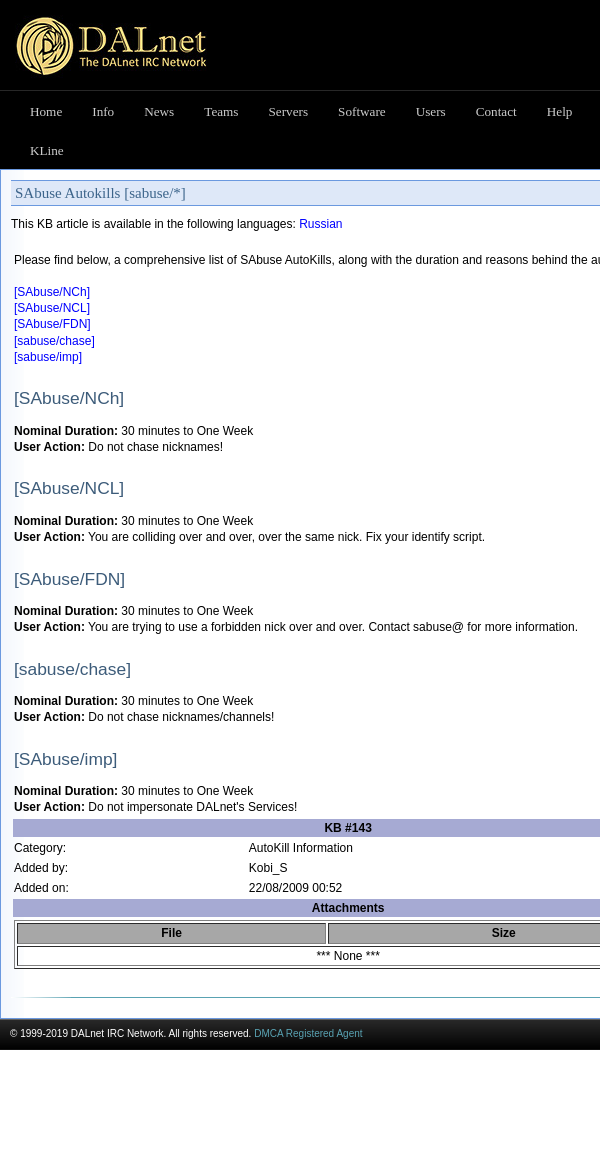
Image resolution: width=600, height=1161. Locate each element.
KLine (47, 150)
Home (46, 111)
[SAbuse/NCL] (52, 308)
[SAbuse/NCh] (52, 292)
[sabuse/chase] (54, 341)
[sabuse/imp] (48, 357)
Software (362, 111)
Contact (496, 111)
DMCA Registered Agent (308, 1033)
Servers (289, 111)
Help (560, 111)
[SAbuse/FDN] (52, 324)
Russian (320, 224)
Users (431, 111)
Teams (221, 111)
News (159, 111)
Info (103, 111)
